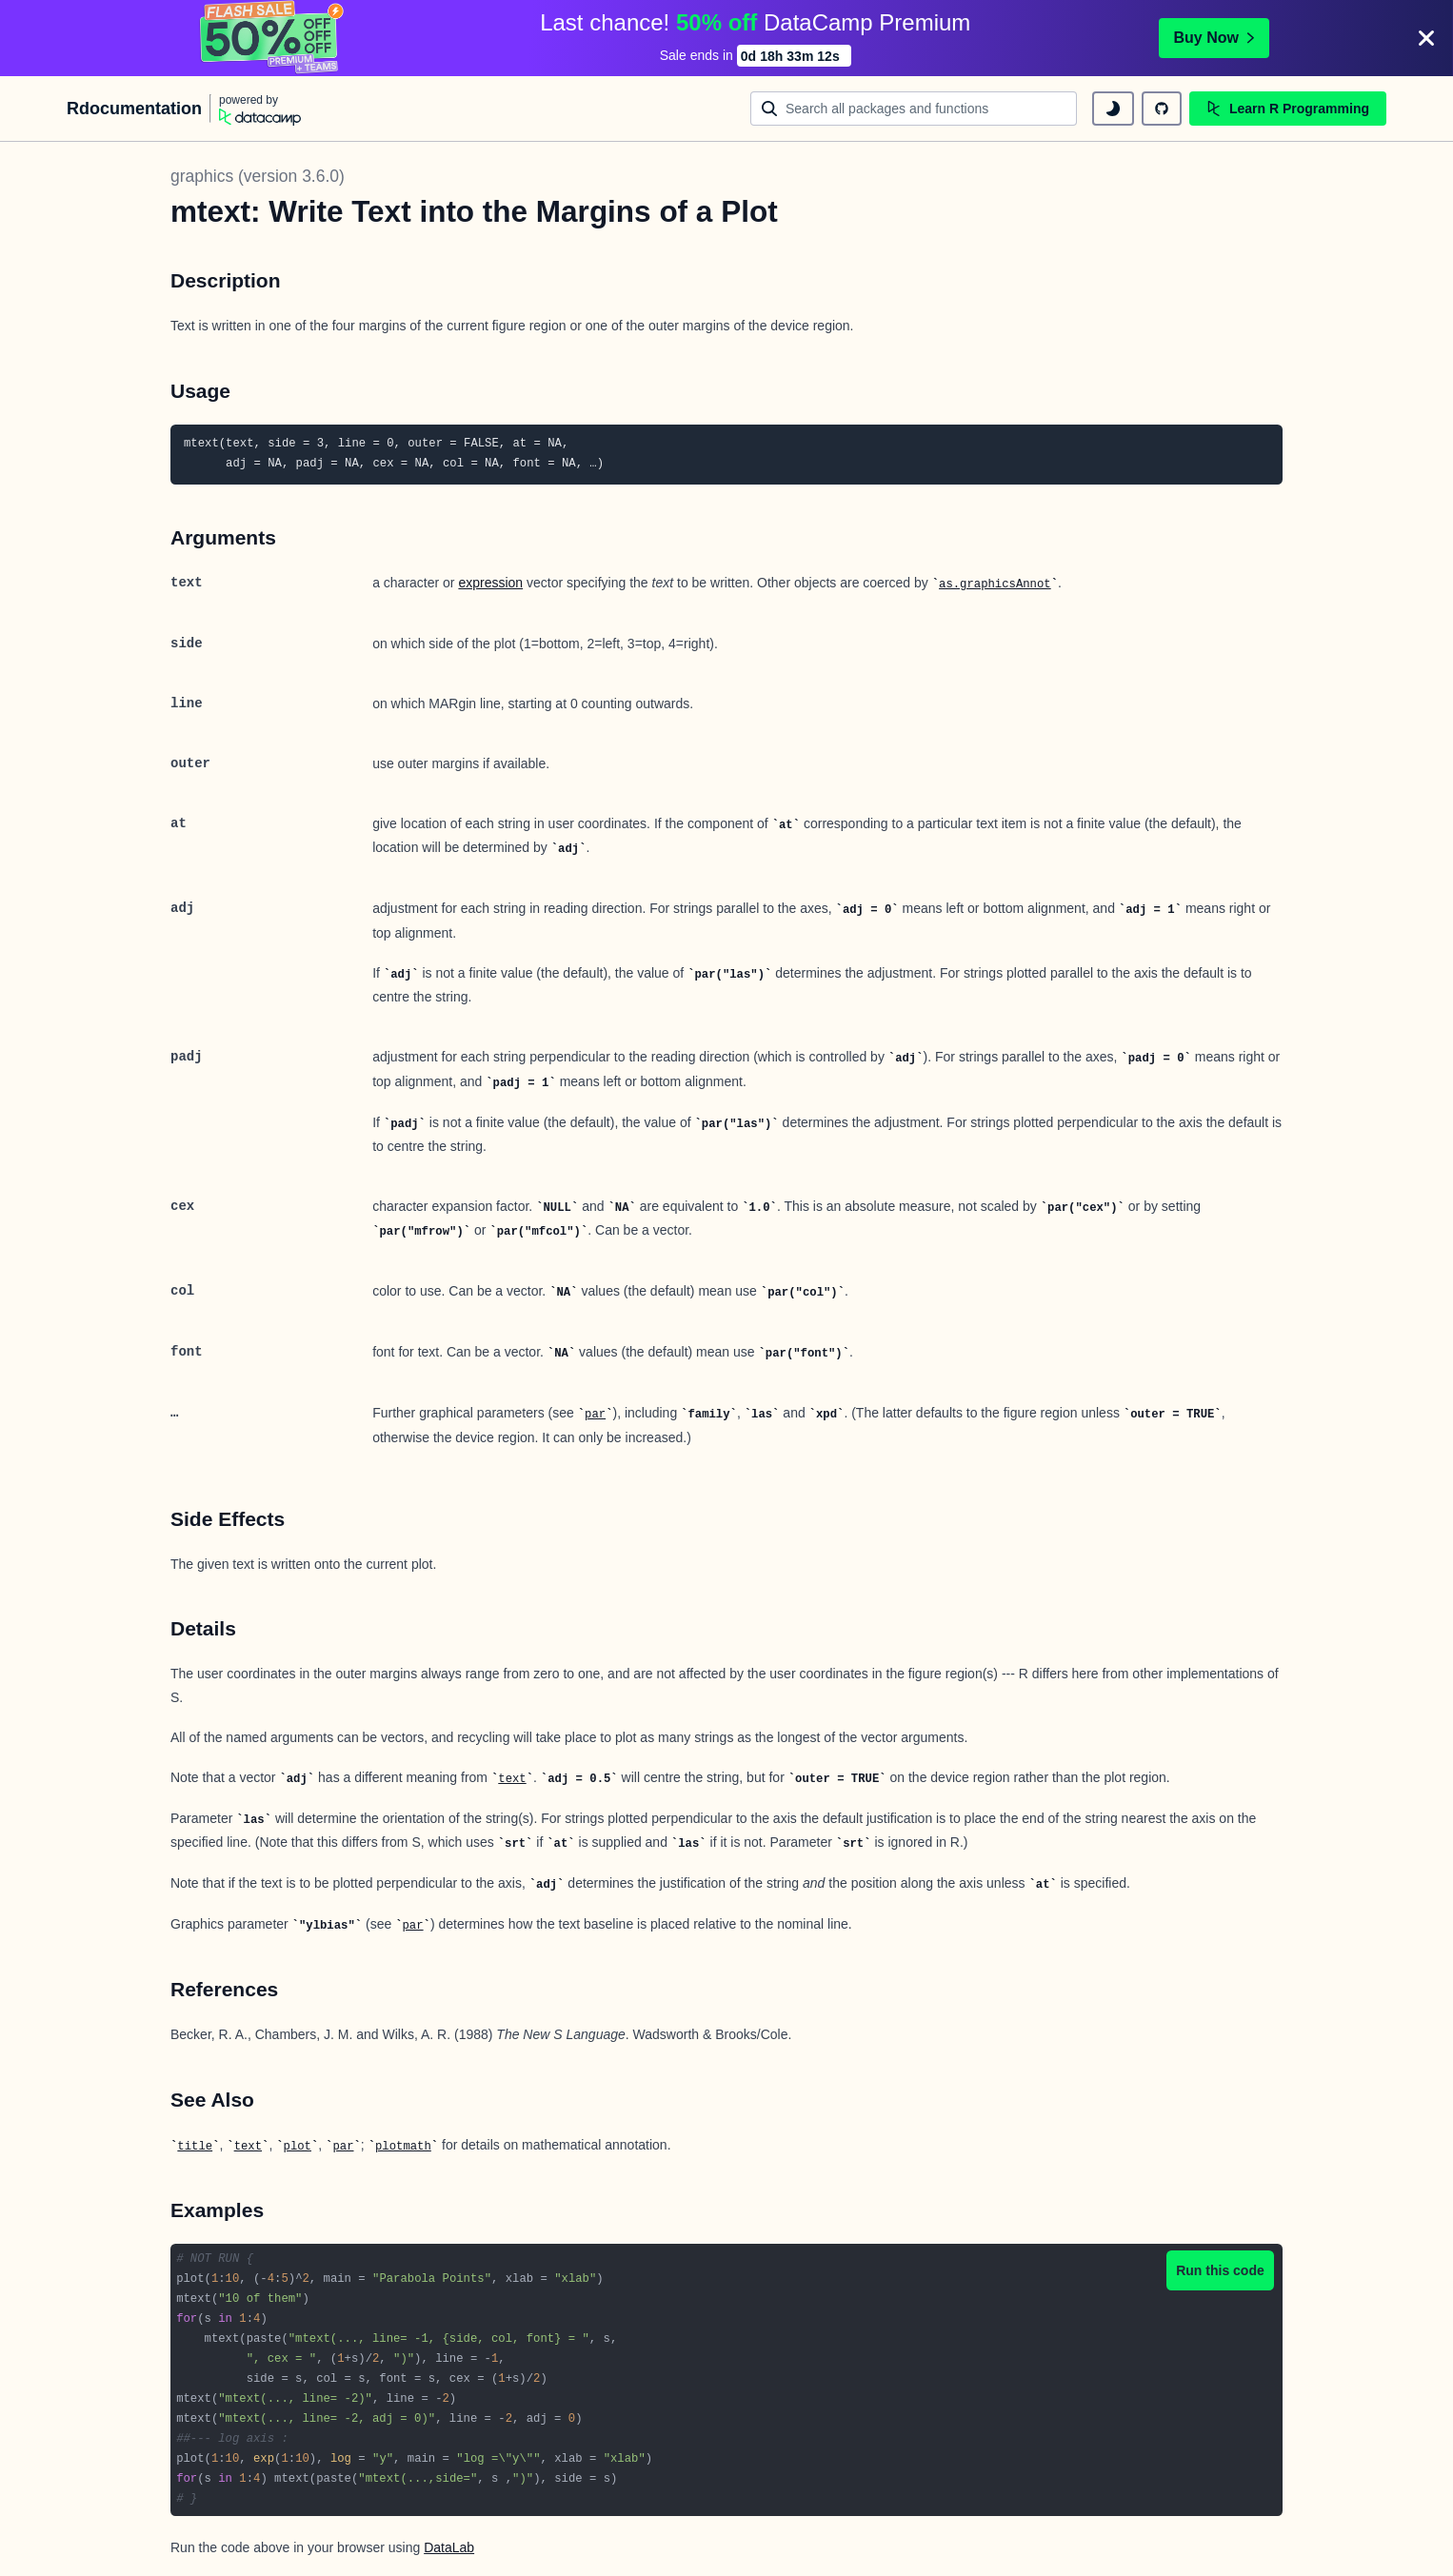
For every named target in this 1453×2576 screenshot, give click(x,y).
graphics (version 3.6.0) (257, 176)
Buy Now (1214, 38)
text (512, 1779)
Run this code (1220, 2270)
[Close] (1426, 38)
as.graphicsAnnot (995, 584)
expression (490, 582)
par (595, 1414)
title (194, 2146)
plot (297, 2146)
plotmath (403, 2146)
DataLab (449, 2547)
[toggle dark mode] (1113, 108)
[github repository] (1162, 108)
